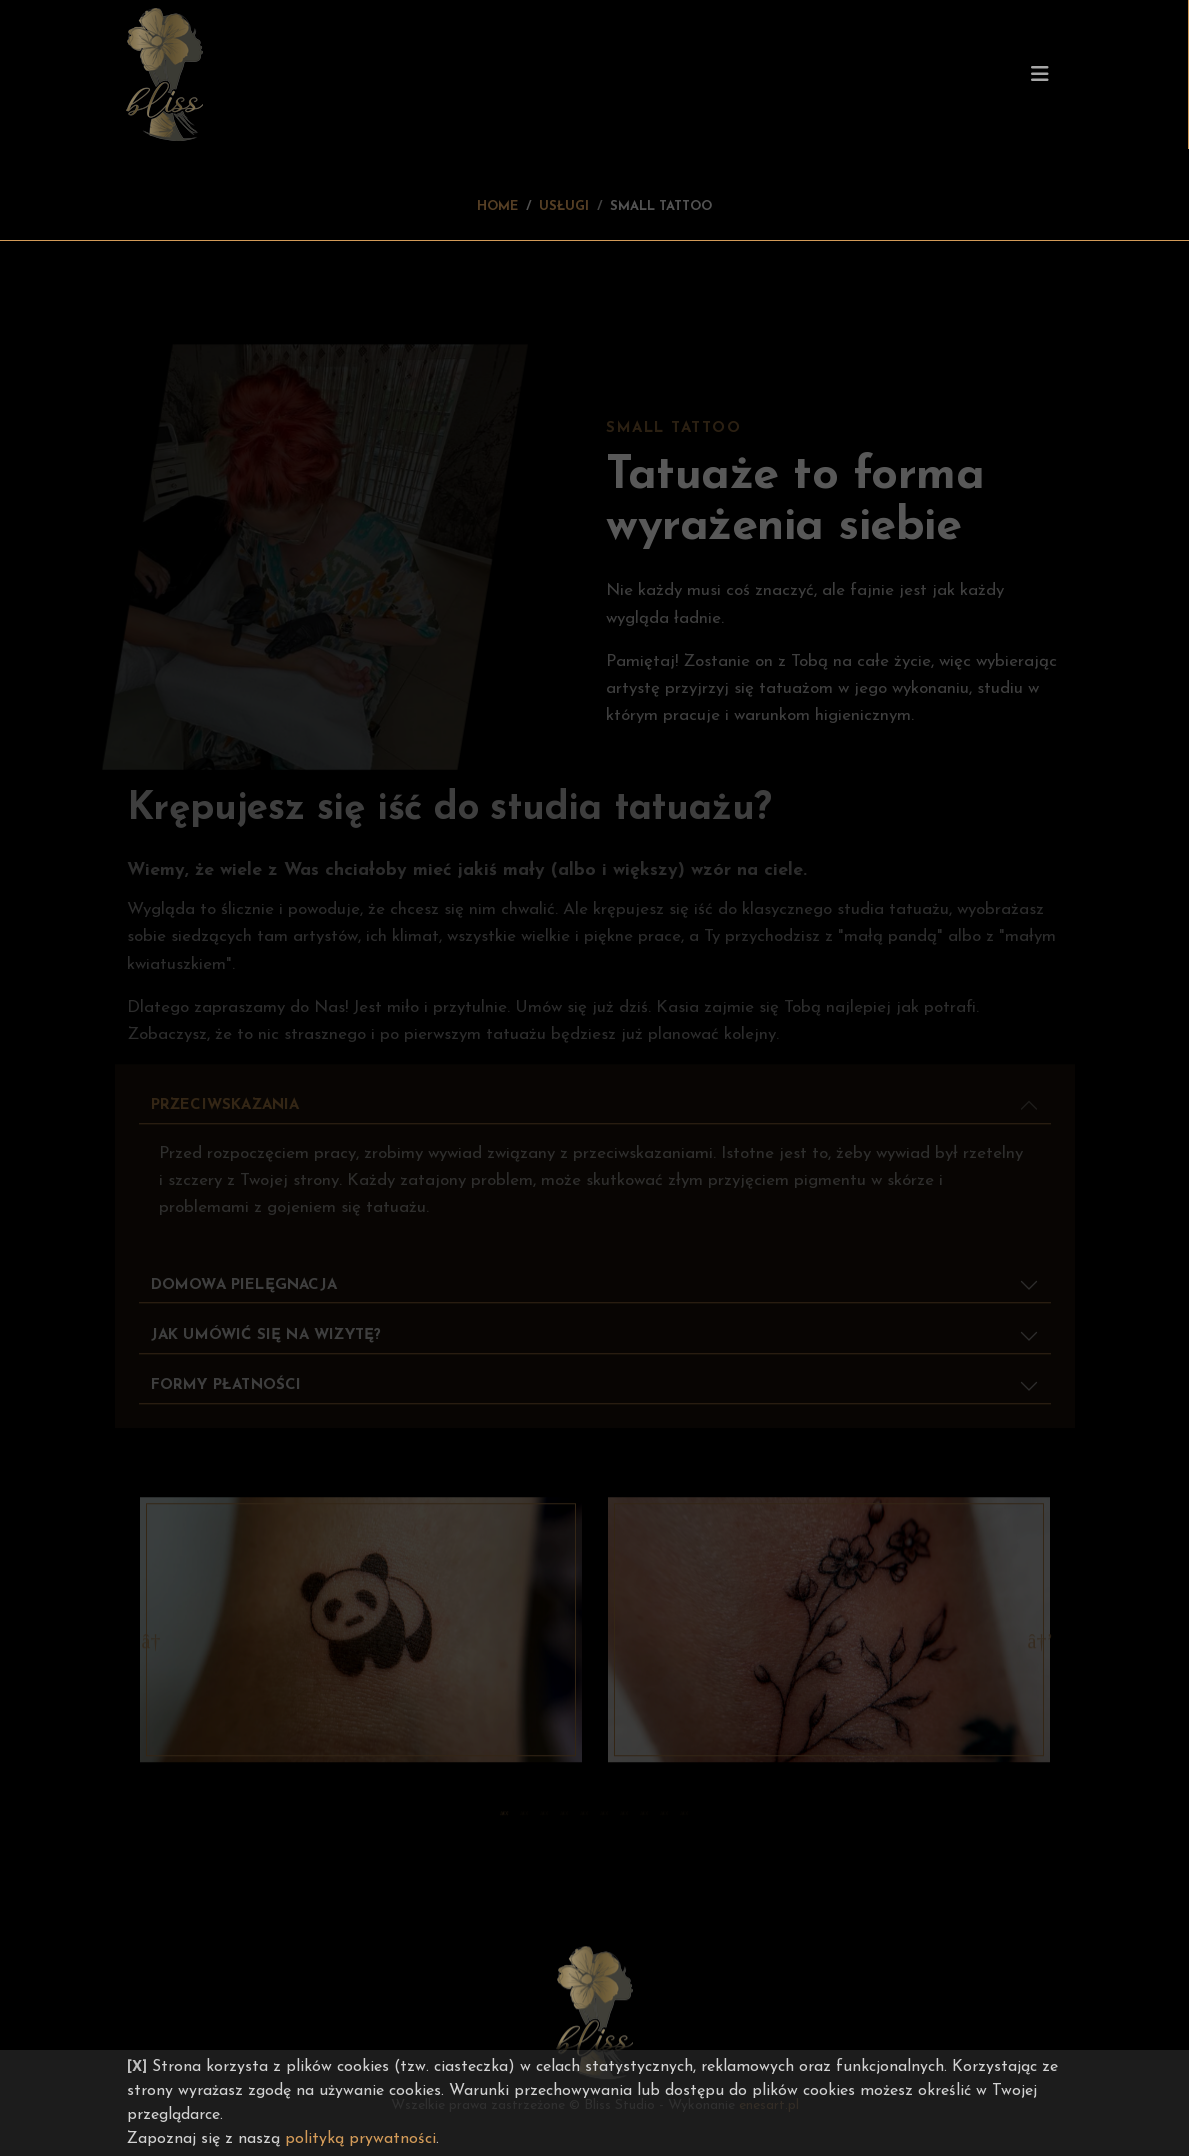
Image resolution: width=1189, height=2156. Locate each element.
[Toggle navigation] (1040, 75)
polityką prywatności (360, 2139)
